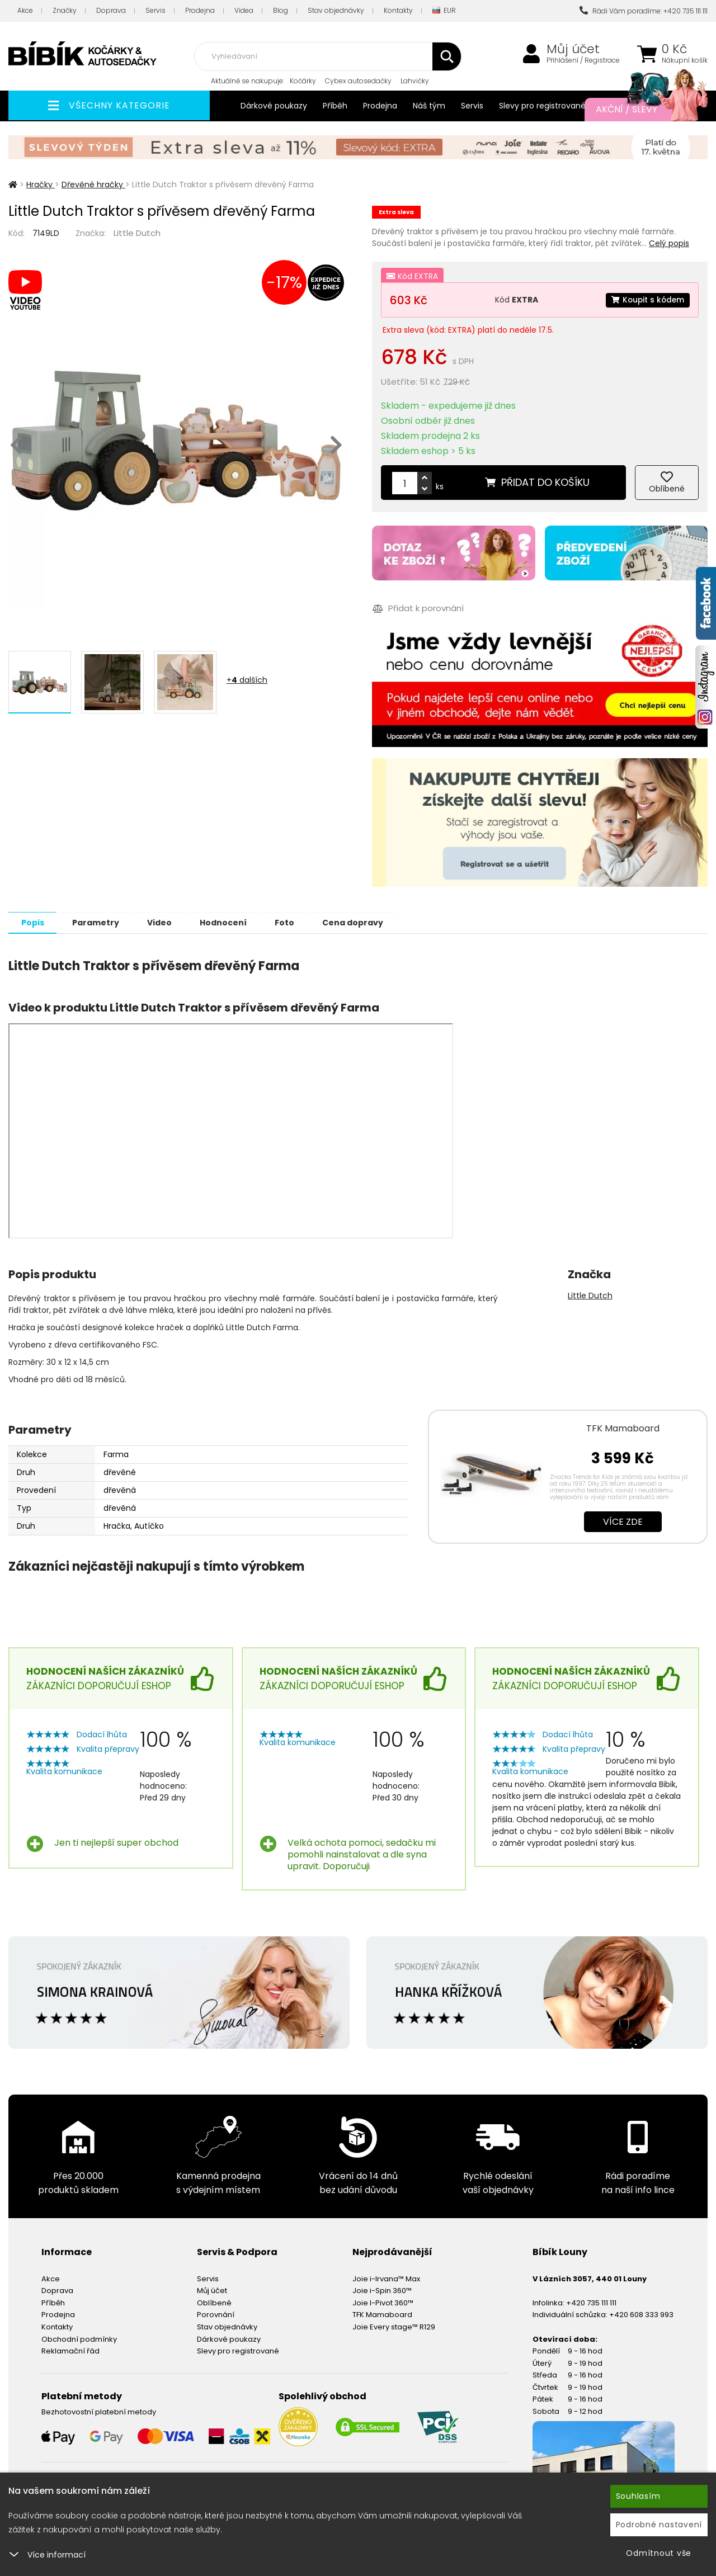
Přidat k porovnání (417, 609)
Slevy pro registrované (542, 105)
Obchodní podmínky (79, 2338)
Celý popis (669, 243)
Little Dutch (137, 233)
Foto (302, 922)
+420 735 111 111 (591, 2302)
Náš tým (429, 105)
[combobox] (327, 56)
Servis (155, 10)
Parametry (101, 922)
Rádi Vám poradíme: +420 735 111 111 (644, 11)
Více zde (623, 1521)
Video (169, 922)
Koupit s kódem (646, 299)
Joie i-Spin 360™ (382, 2290)
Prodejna (200, 10)
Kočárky (303, 81)
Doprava (111, 10)
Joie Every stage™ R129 (393, 2326)
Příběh (335, 105)
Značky (65, 10)
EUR (444, 11)
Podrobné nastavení (659, 2524)
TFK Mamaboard (623, 1427)
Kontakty (398, 10)
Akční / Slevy (640, 109)
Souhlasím (638, 2496)
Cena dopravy (373, 922)
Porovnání (215, 2314)
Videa (243, 10)
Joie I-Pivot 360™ (382, 2302)
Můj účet (573, 49)
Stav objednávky (336, 10)
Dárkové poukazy (274, 105)
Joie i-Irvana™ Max (386, 2278)
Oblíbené (214, 2302)
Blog (280, 10)
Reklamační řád (70, 2350)
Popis (34, 922)
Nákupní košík (685, 60)
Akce (25, 10)
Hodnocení (236, 922)
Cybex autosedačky (358, 81)
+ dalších (247, 680)
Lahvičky (415, 81)
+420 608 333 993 (641, 2314)
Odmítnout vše (658, 2553)
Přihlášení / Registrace (583, 60)
